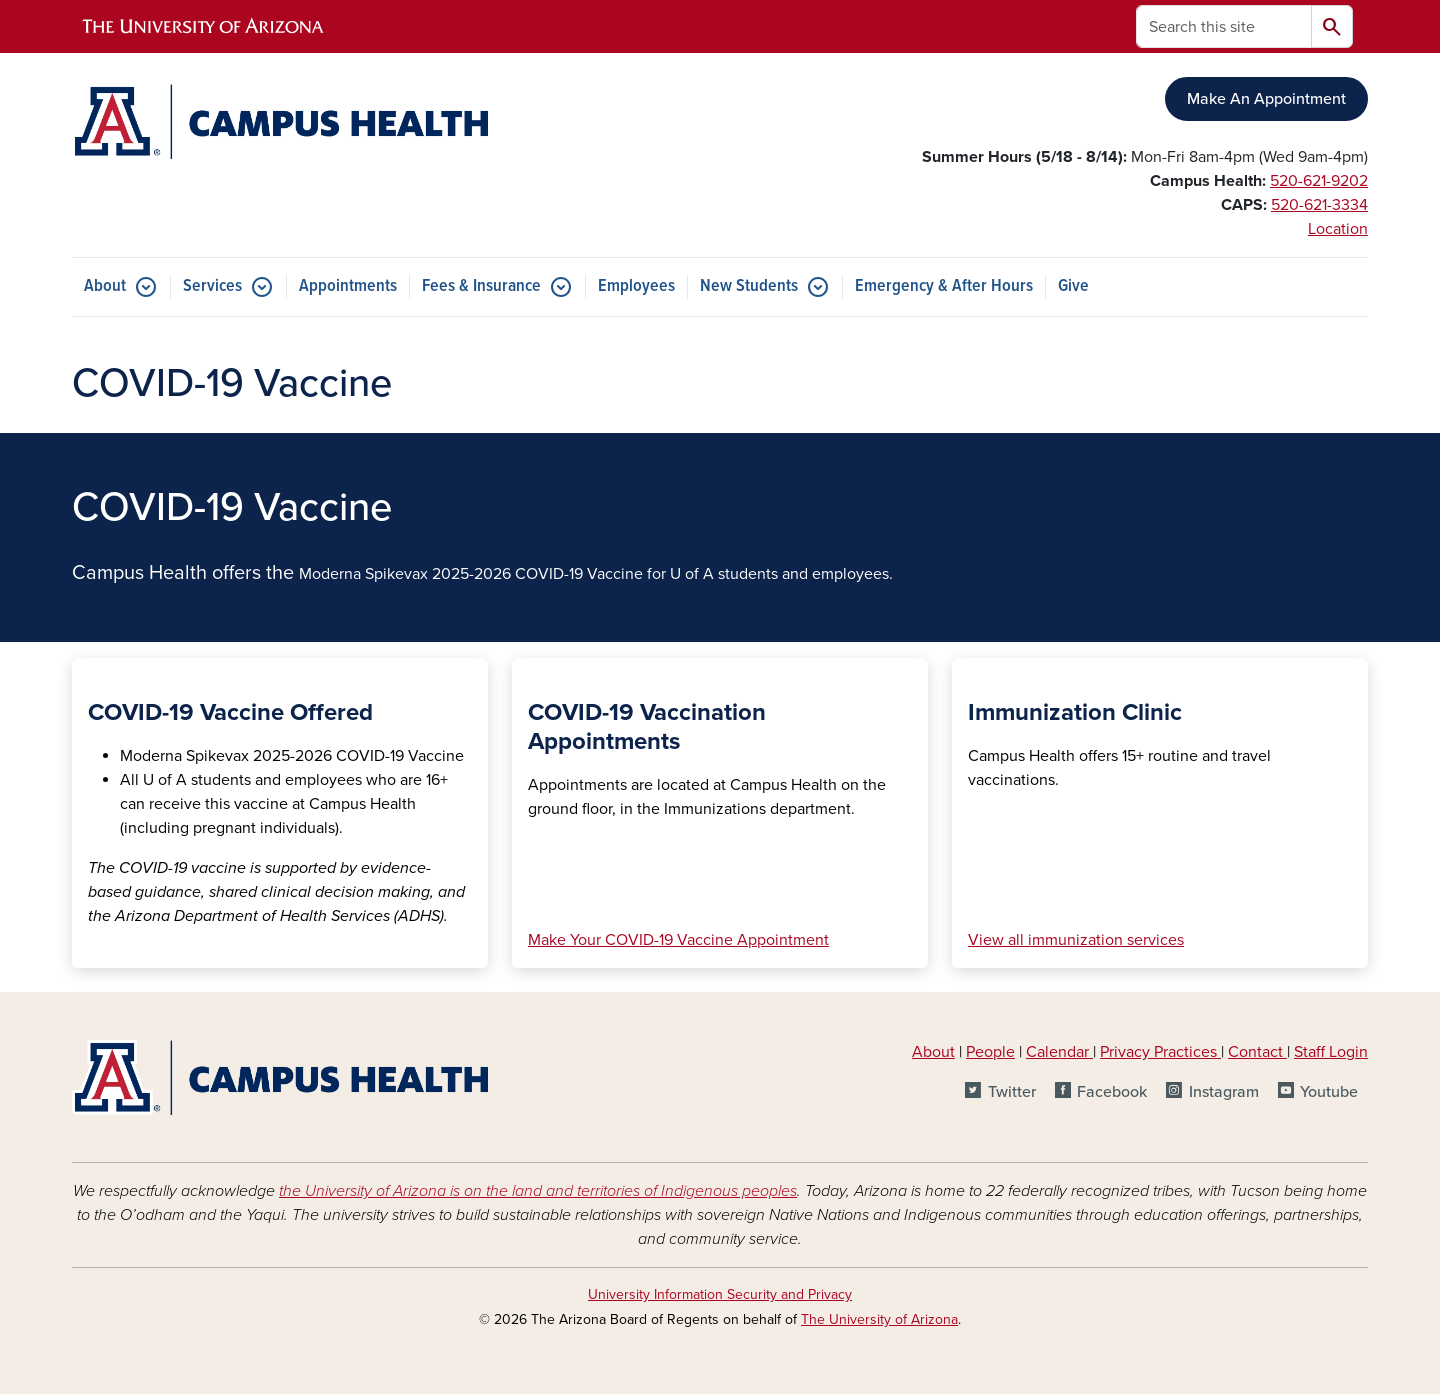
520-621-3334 (1319, 205)
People (990, 1052)
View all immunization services (1076, 940)
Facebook (1112, 1092)
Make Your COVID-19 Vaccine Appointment (678, 940)
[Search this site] (1224, 26)
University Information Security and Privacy (720, 1294)
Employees (636, 286)
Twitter (1012, 1092)
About (105, 286)
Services (212, 286)
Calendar (1059, 1052)
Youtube (1329, 1092)
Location (1338, 229)
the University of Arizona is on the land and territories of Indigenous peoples (538, 1191)
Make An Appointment (1266, 99)
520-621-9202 (1319, 181)
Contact (1255, 1052)
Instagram (1224, 1092)
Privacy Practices (1160, 1052)
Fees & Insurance (481, 286)
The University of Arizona (879, 1319)
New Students (749, 286)
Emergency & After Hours (944, 286)
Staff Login (1331, 1052)
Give (1073, 286)
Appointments (348, 286)
